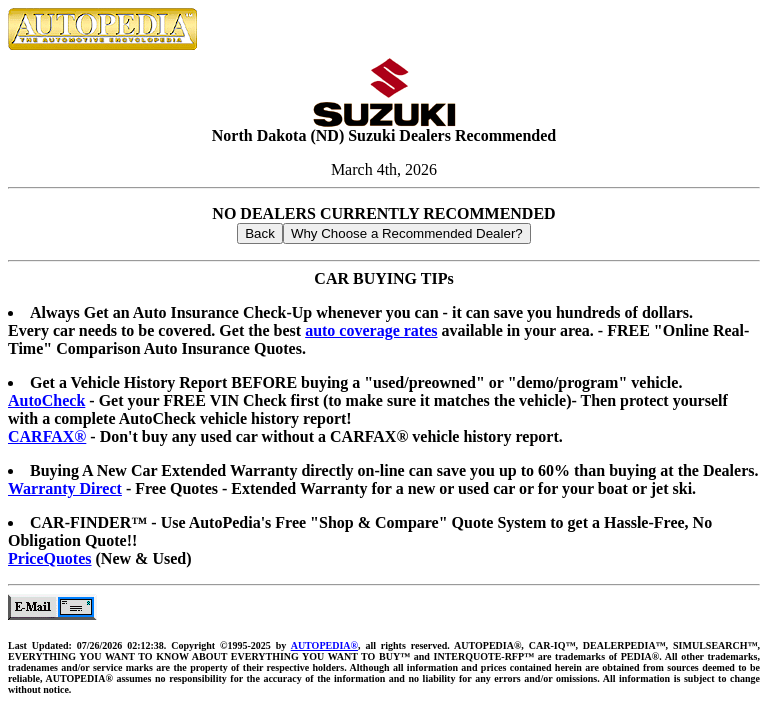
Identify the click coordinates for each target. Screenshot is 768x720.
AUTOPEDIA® (324, 645)
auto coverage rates (371, 330)
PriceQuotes (50, 558)
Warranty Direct (65, 488)
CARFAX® (47, 436)
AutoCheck (46, 400)
